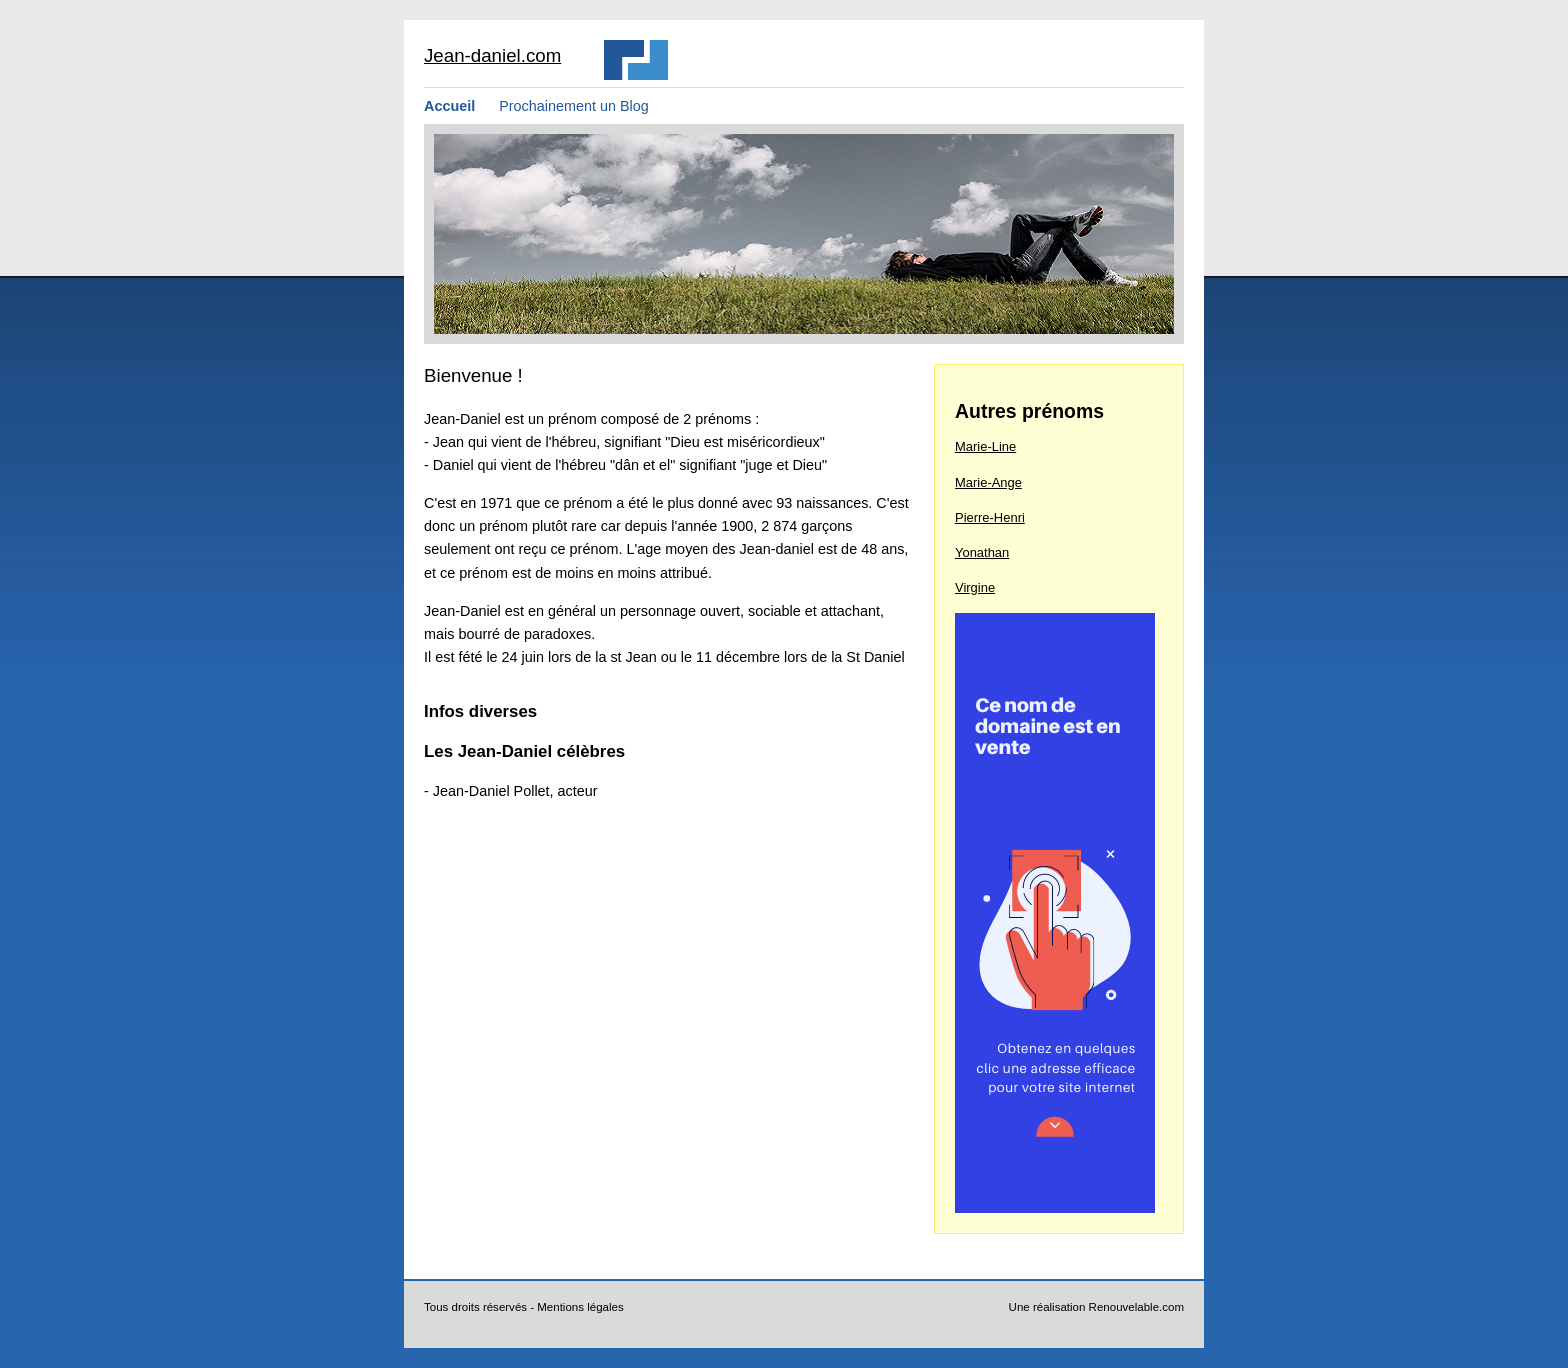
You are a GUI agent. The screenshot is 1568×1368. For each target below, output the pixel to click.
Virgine (975, 587)
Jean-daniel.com (492, 55)
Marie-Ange (988, 482)
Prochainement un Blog (574, 106)
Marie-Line (985, 446)
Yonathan (982, 552)
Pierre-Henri (990, 517)
